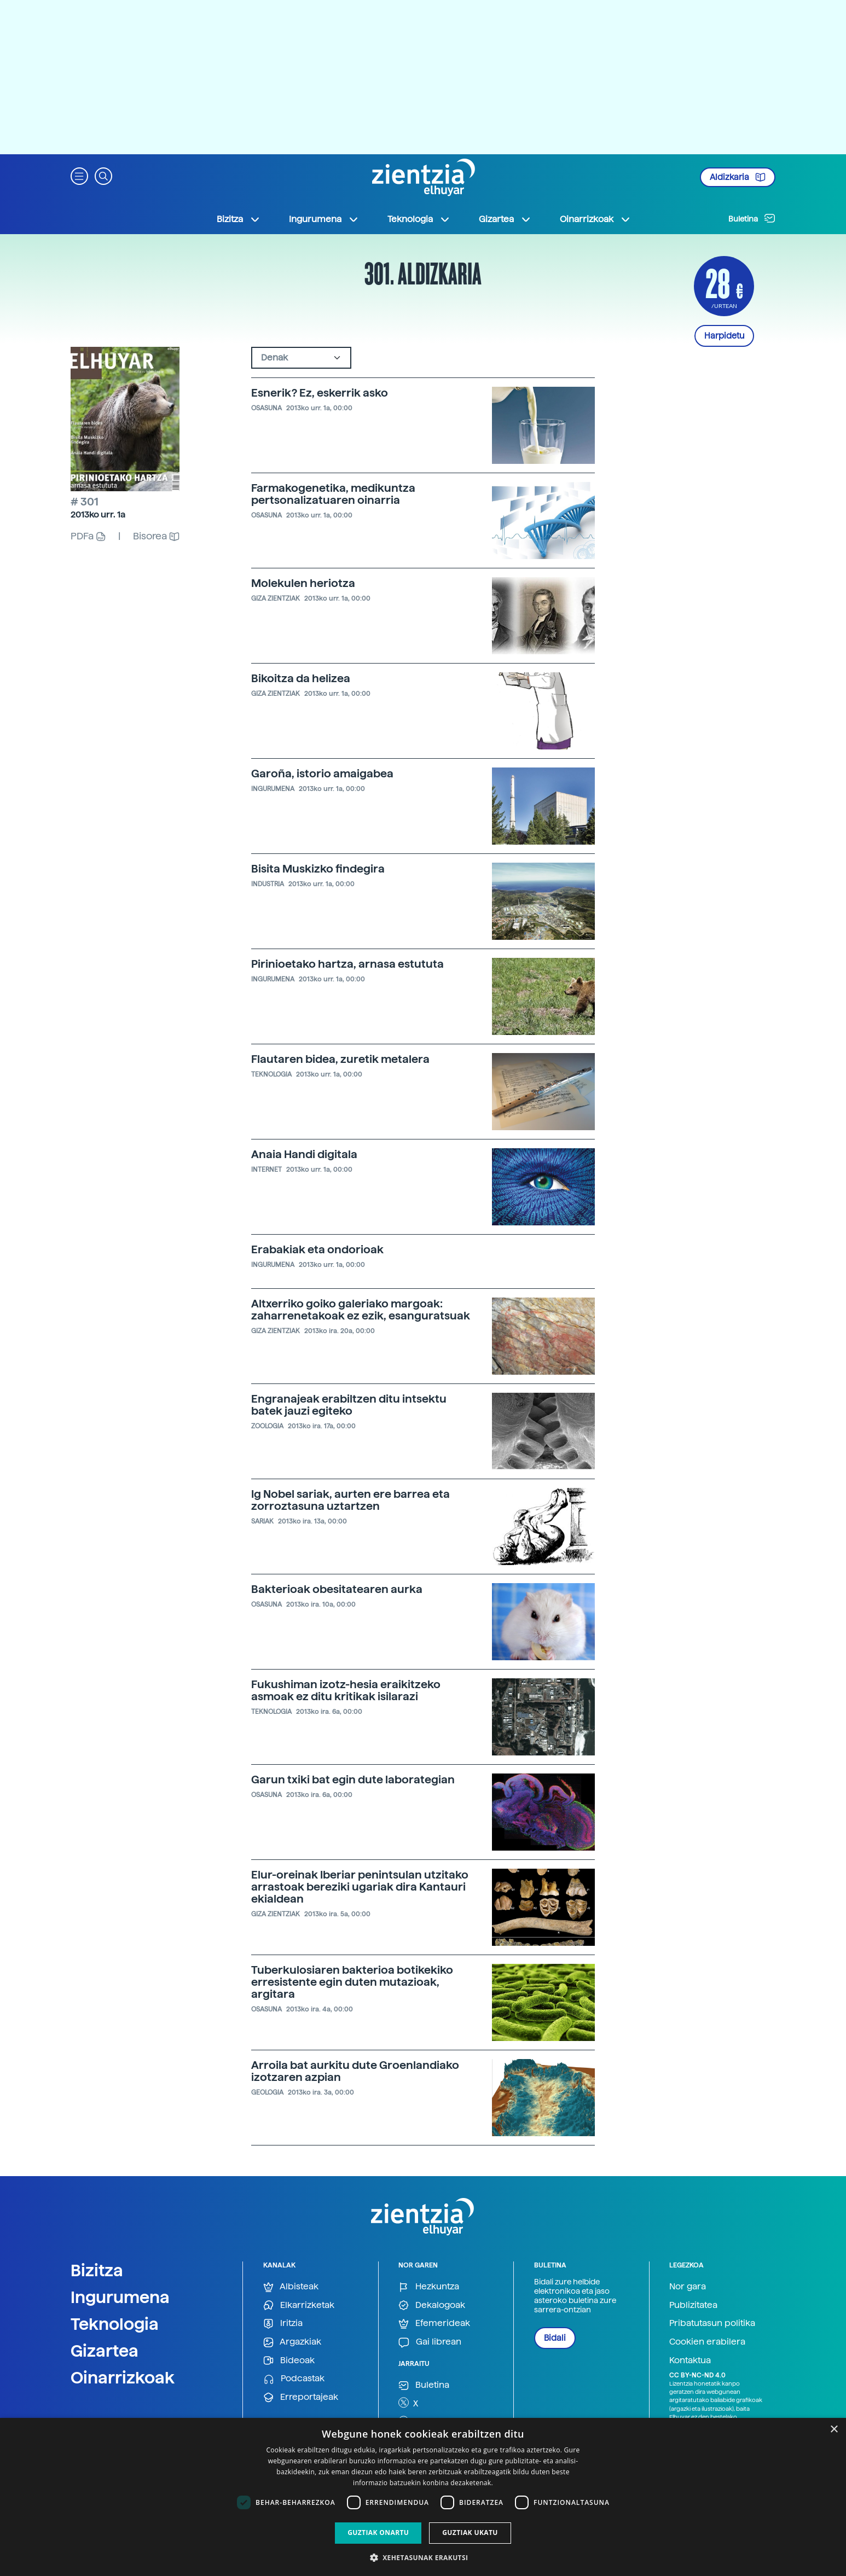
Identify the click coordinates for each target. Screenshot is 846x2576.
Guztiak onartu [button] (378, 2532)
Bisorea (156, 536)
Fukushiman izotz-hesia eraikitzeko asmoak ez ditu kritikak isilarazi (346, 1690)
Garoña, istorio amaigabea (322, 773)
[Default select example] (301, 358)
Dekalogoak (431, 2305)
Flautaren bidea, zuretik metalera (340, 1059)
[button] (79, 175)
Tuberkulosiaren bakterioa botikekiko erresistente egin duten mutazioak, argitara (352, 1982)
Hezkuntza (428, 2287)
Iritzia (283, 2323)
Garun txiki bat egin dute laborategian (353, 1779)
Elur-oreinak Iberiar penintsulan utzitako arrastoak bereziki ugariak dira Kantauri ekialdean (359, 1886)
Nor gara (687, 2286)
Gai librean (429, 2342)
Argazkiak (292, 2342)
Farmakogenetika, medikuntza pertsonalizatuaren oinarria (333, 494)
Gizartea (104, 2350)
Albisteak (290, 2287)
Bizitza (97, 2270)
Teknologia (115, 2324)
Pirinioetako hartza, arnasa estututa (347, 963)
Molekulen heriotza (303, 583)
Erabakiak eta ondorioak (317, 1249)
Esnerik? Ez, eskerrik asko (319, 392)
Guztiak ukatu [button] (470, 2532)
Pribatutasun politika (712, 2323)
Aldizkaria (738, 177)
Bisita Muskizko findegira (318, 868)
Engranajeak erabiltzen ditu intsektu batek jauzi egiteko (349, 1404)
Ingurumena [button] (324, 219)
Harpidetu (724, 336)
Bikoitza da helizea (300, 678)
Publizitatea (693, 2305)
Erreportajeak (300, 2397)
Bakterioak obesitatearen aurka (336, 1589)
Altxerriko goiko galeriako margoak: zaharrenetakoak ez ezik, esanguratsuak (360, 1309)
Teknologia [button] (418, 219)
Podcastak (294, 2379)
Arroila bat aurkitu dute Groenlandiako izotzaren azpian (355, 2071)
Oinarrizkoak (123, 2377)
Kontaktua (690, 2360)
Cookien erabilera (707, 2341)
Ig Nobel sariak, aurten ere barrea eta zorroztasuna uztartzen (350, 1500)
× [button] (834, 2430)
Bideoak (289, 2360)
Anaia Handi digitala (304, 1154)
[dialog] (423, 2497)
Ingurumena (120, 2297)
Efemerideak (434, 2323)
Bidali (555, 2338)
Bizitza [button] (238, 219)
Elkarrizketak (298, 2305)
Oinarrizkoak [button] (595, 219)
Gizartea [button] (505, 219)
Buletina (751, 218)
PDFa (88, 536)
